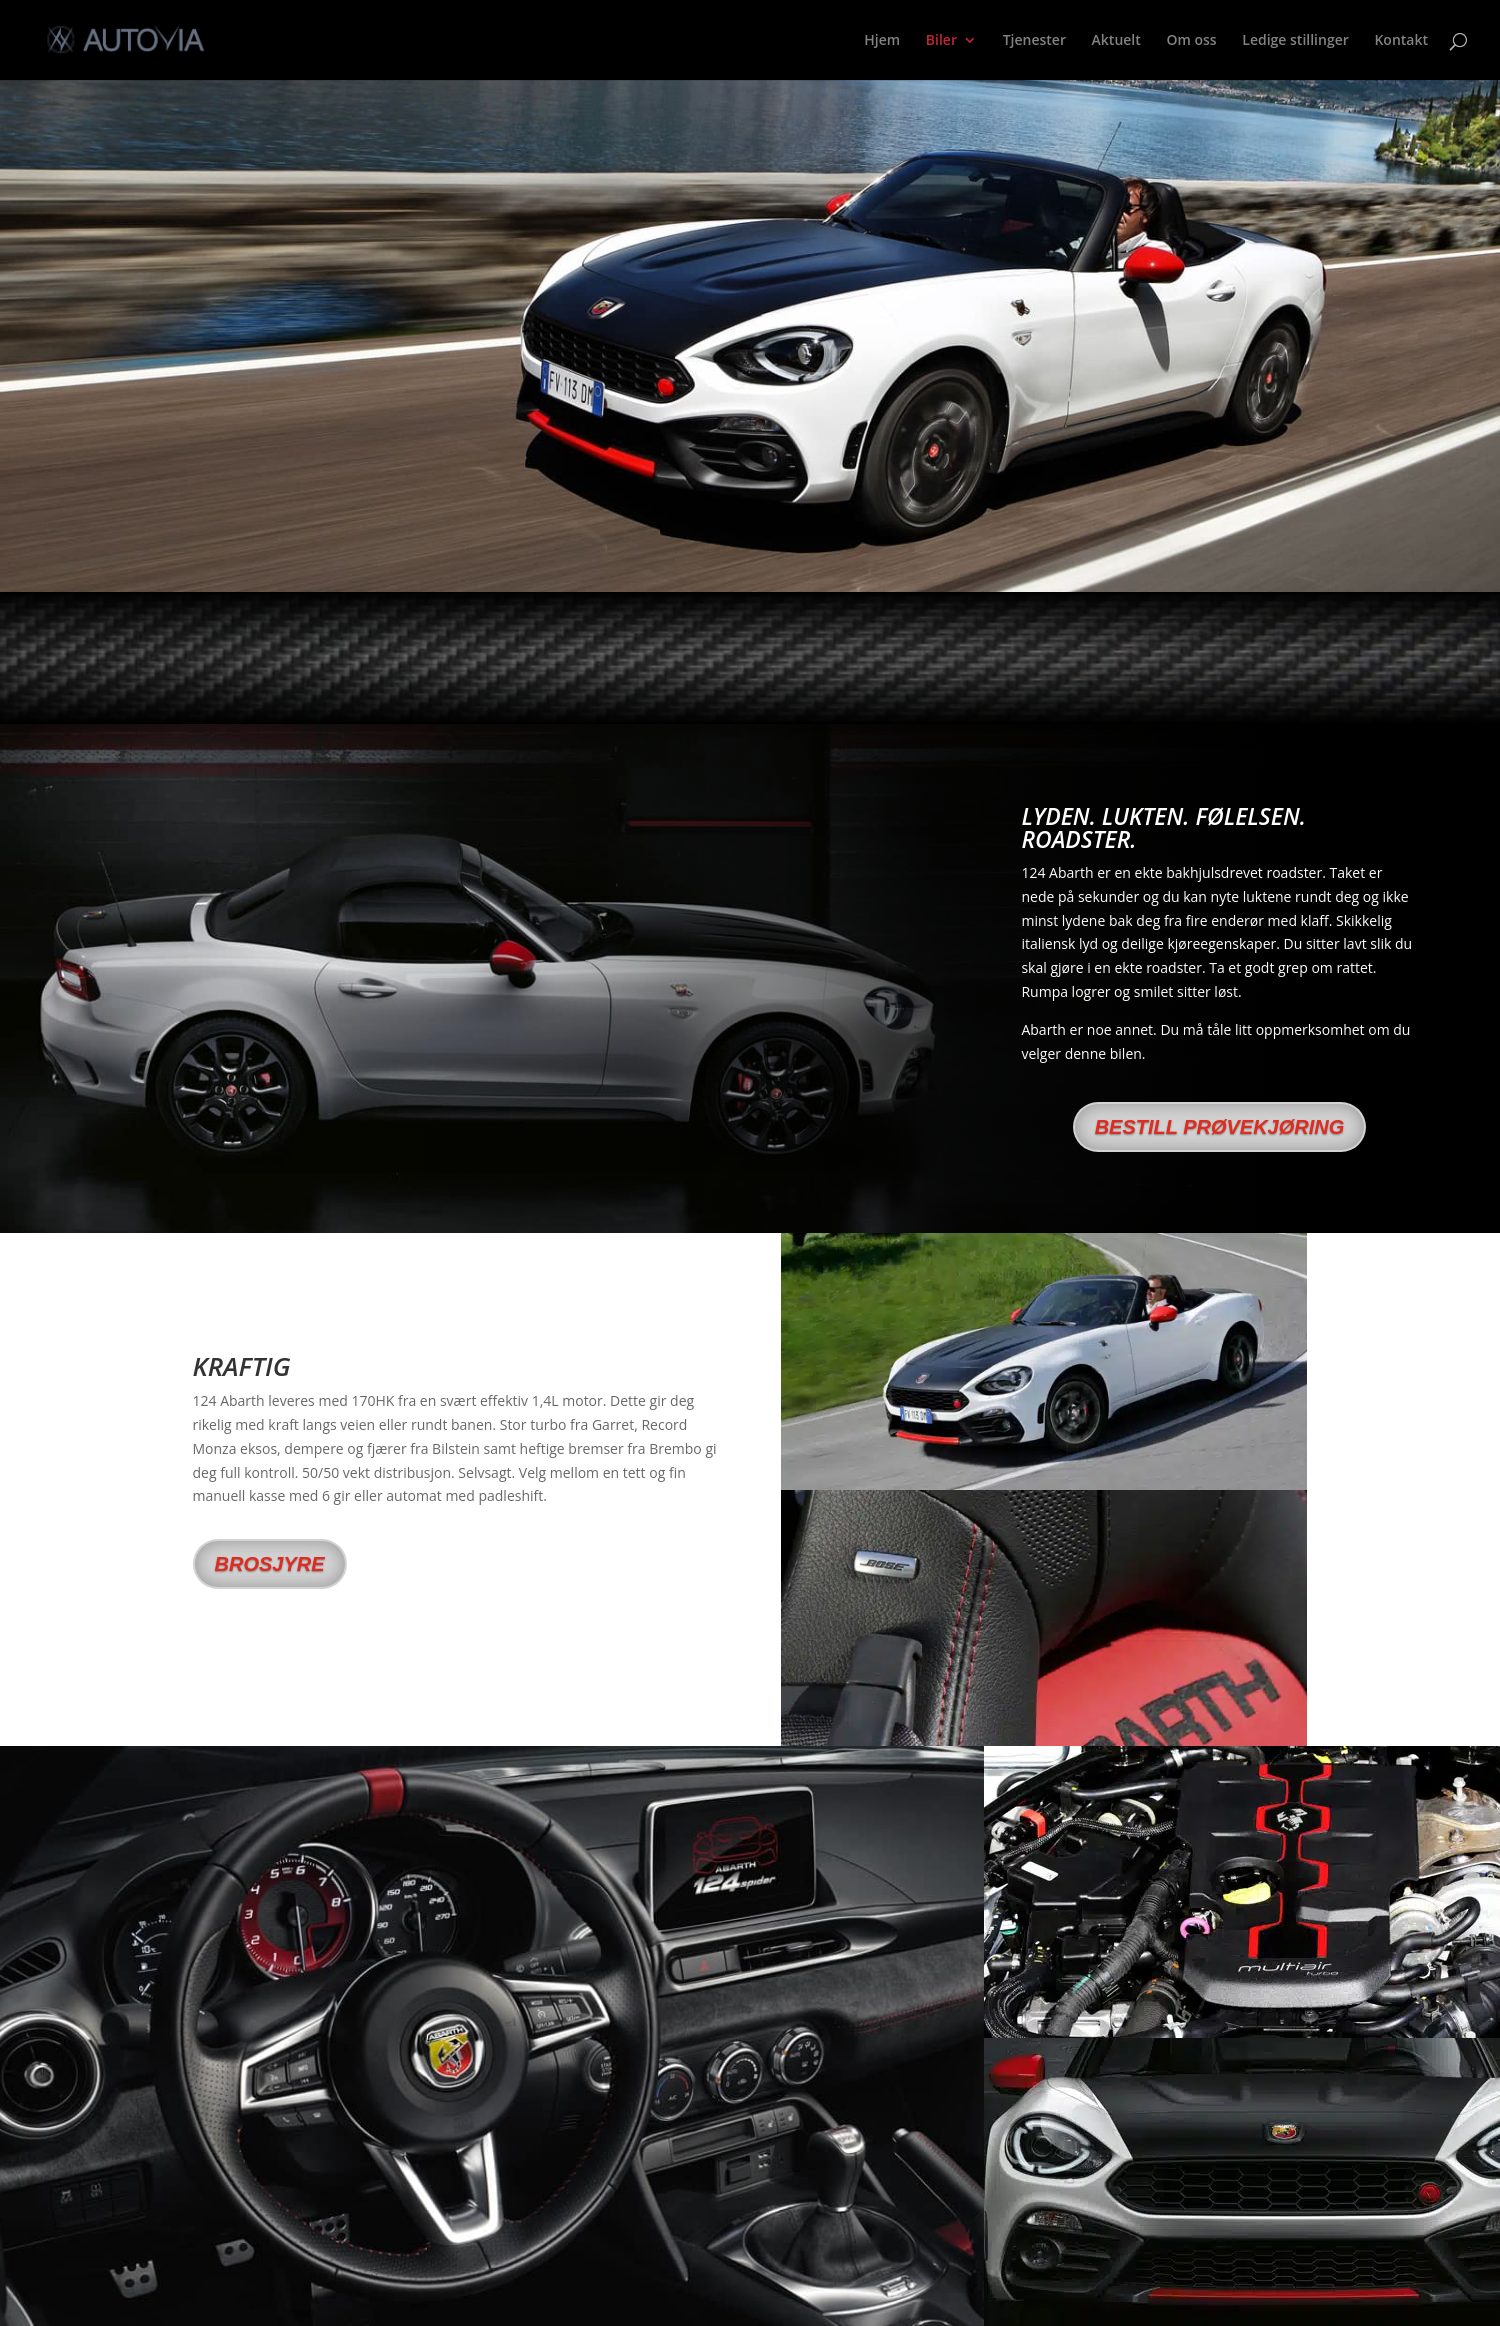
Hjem (882, 41)
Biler (941, 41)
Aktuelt (1116, 41)
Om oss (1191, 41)
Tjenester (1034, 41)
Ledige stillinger (1295, 41)
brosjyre (270, 1564)
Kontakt (1401, 41)
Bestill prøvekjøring (1220, 1127)
